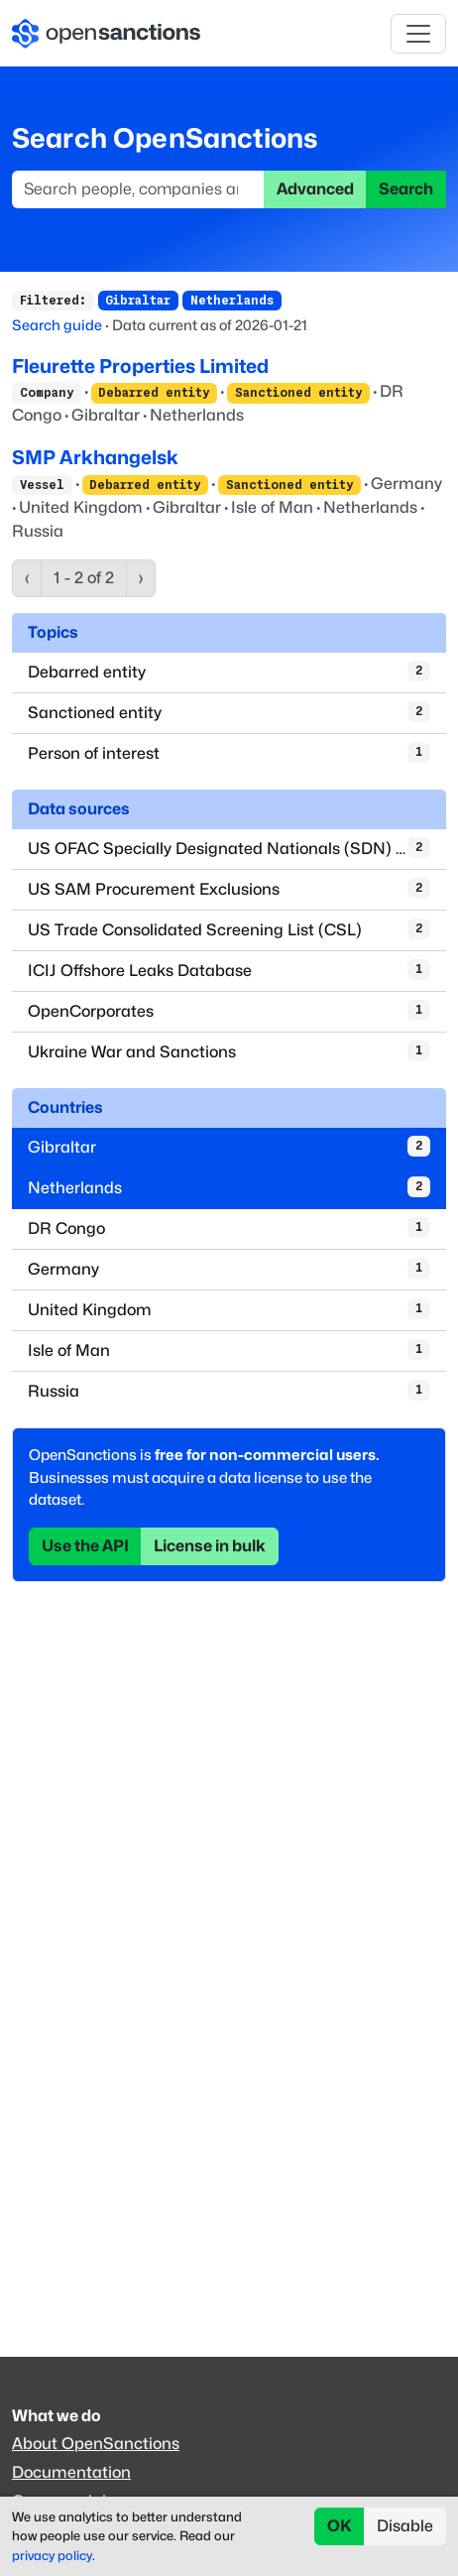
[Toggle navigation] (418, 34)
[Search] (138, 189)
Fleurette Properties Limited (140, 366)
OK (339, 2525)
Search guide (57, 324)
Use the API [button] (85, 1545)
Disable (405, 2525)
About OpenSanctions (95, 2443)
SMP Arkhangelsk (95, 457)
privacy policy (52, 2555)
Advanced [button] (315, 189)
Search (406, 189)
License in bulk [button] (210, 1545)
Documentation (71, 2472)
